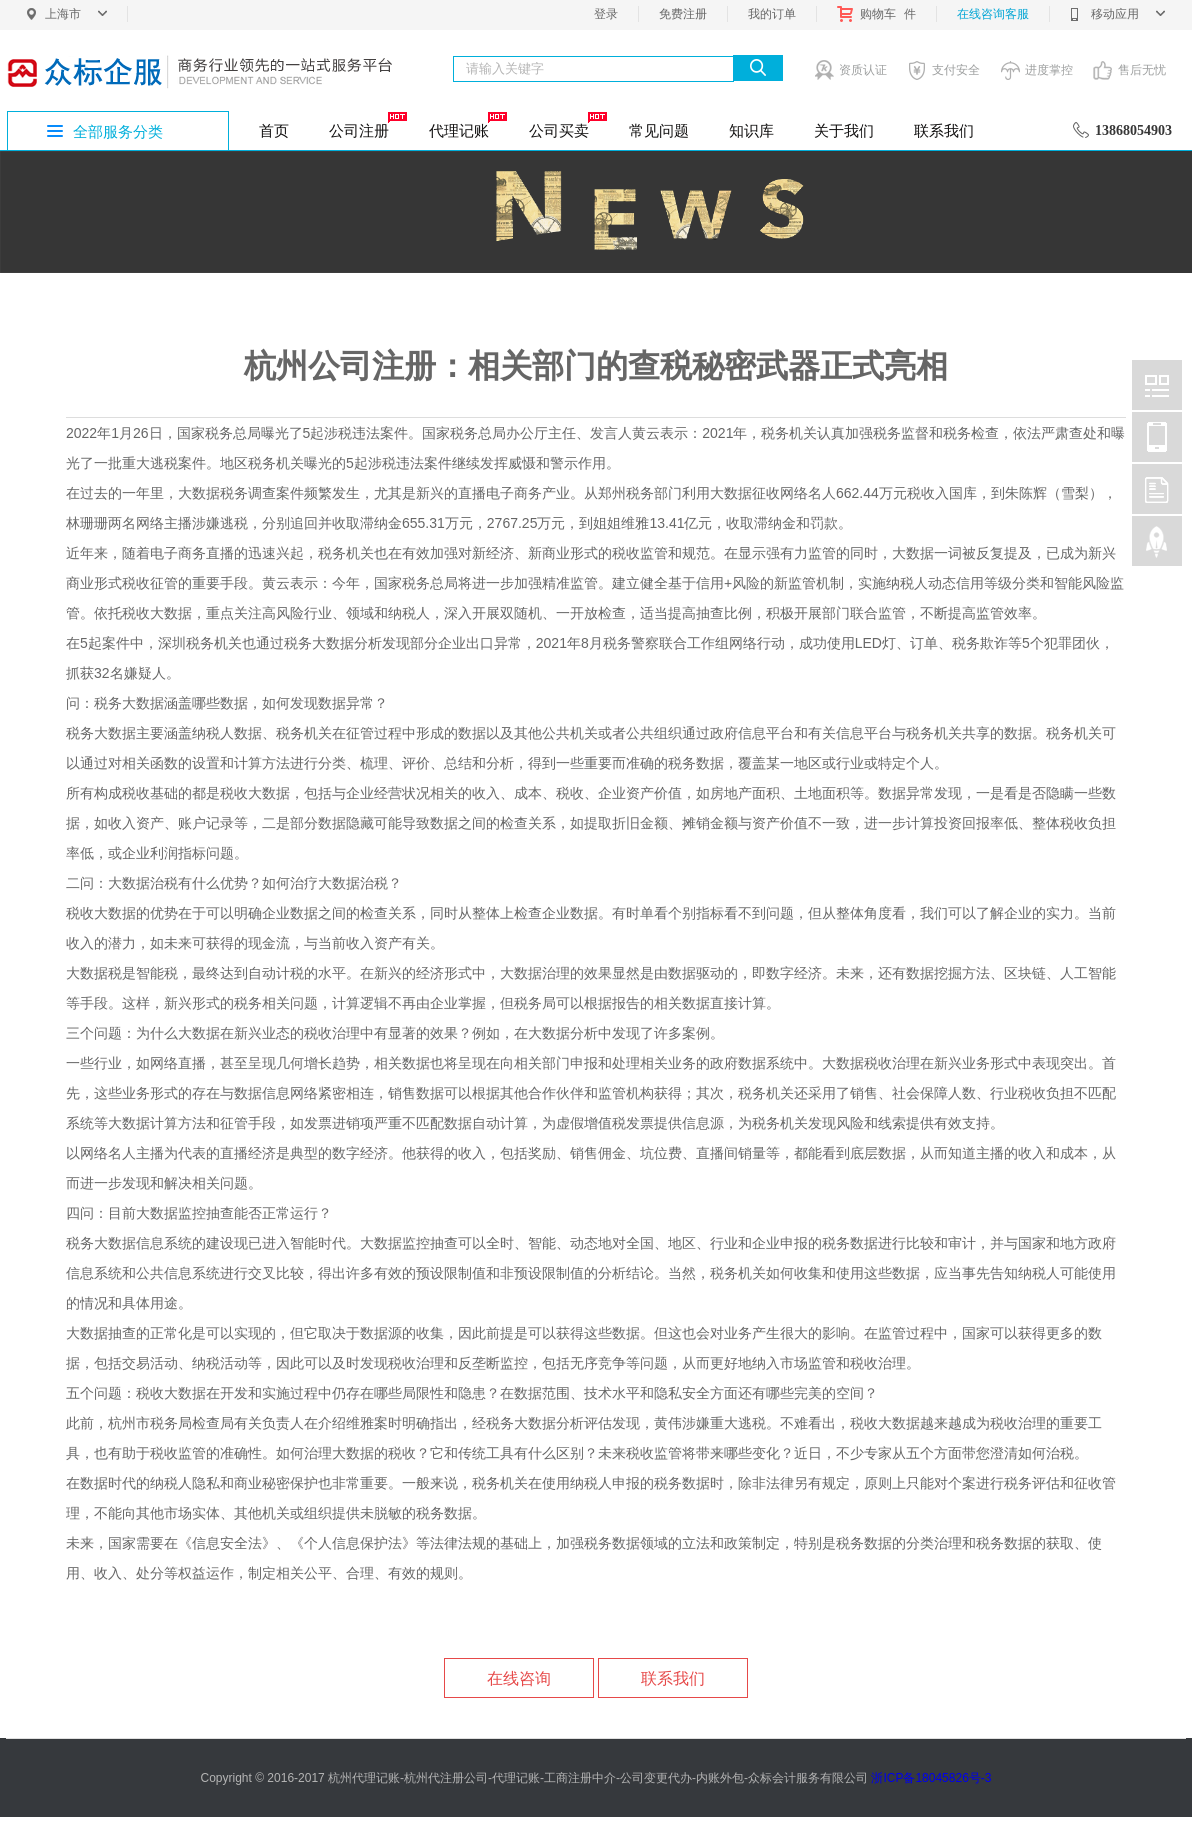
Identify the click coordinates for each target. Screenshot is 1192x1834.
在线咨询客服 (993, 14)
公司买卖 (566, 125)
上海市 (76, 14)
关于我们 (844, 130)
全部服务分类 (118, 131)
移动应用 (1117, 14)
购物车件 (876, 14)
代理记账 (466, 125)
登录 (606, 14)
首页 (274, 130)
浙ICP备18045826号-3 (931, 1778)
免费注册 (683, 14)
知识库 (751, 130)
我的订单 (772, 14)
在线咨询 (519, 1678)
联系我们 (944, 130)
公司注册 (366, 125)
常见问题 (659, 130)
